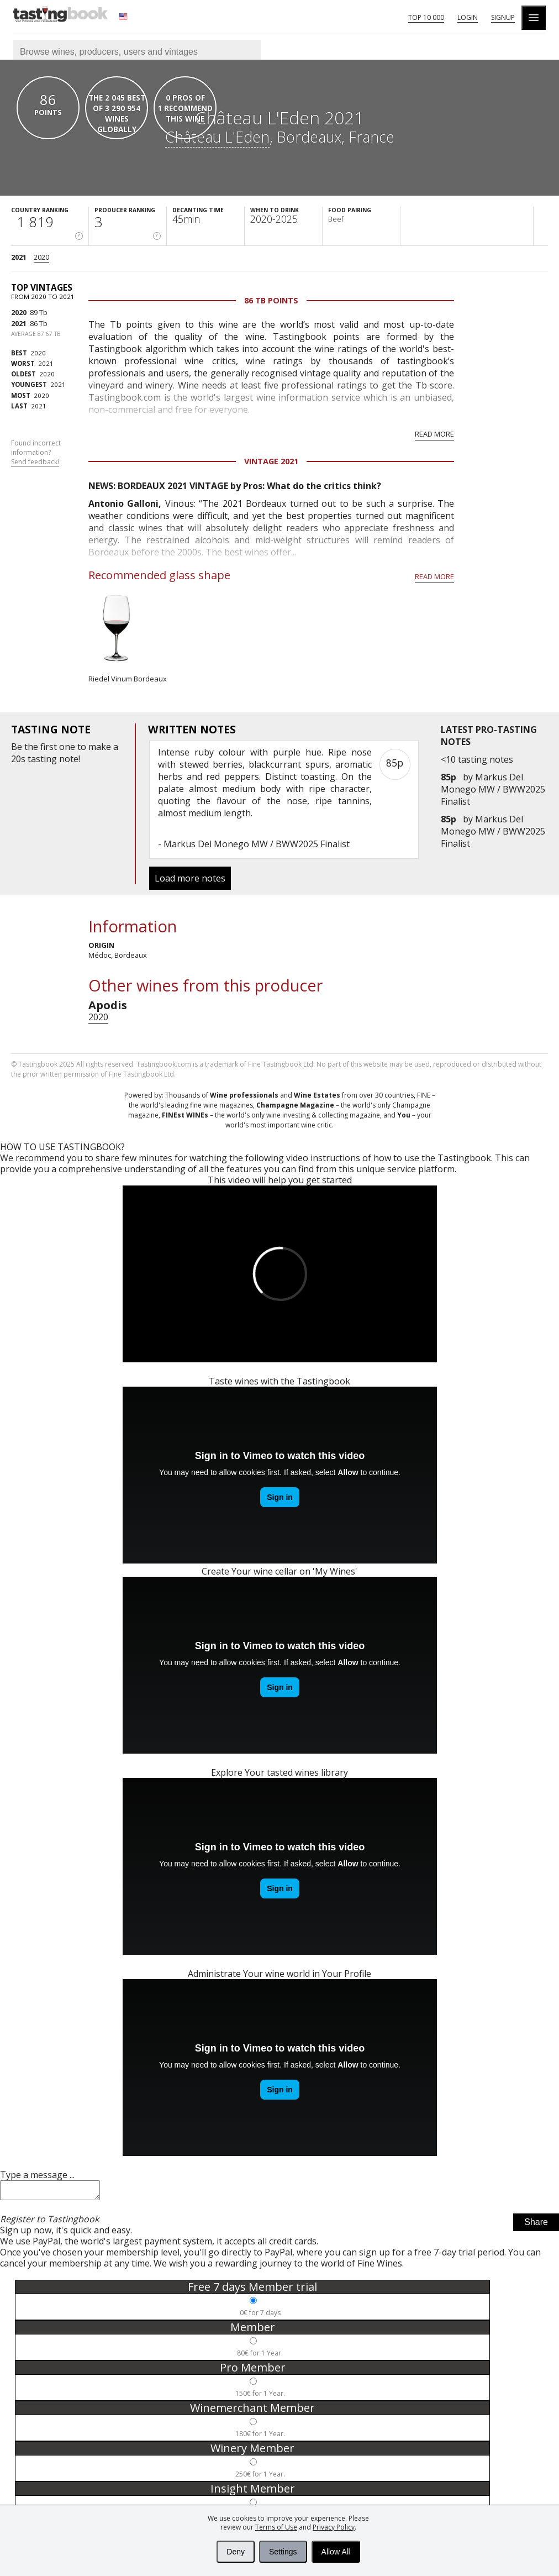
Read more (434, 434)
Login (467, 17)
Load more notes (190, 878)
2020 (41, 257)
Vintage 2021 (271, 461)
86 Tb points (271, 300)
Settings (283, 2551)
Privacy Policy (334, 2527)
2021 (19, 257)
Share (536, 2225)
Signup (503, 17)
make (99, 747)
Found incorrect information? (36, 452)
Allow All (335, 2551)
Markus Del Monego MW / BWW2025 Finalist (493, 789)
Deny (235, 2551)
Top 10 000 (426, 17)
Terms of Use (276, 2527)
